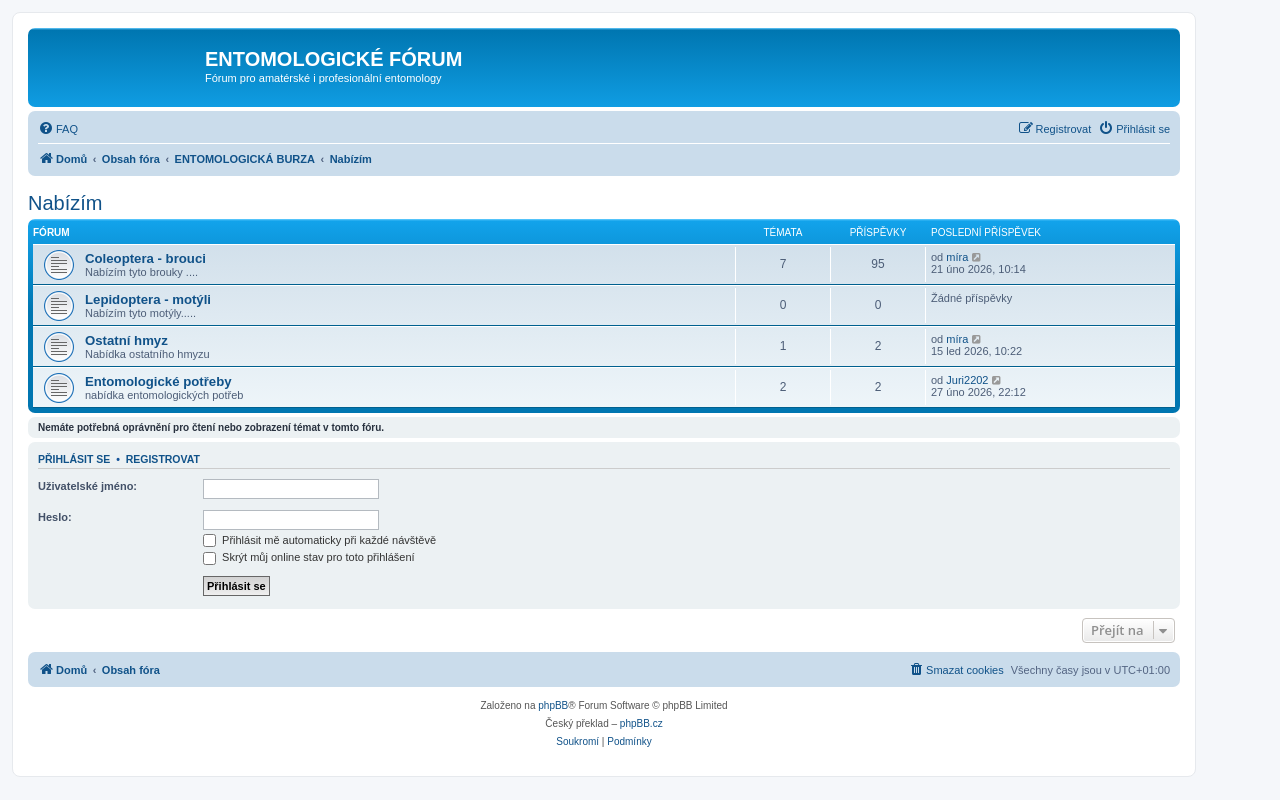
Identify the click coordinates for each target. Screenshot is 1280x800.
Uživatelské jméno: (87, 486)
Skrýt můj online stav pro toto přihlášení (309, 557)
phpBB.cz (641, 723)
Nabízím (65, 203)
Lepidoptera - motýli (148, 299)
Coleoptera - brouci (145, 258)
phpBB (553, 705)
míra (957, 257)
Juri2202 (967, 380)
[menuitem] (58, 129)
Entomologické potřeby (158, 381)
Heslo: (55, 517)
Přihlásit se (74, 459)
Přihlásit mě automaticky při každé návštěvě (319, 540)
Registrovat (163, 459)
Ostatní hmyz (126, 340)
